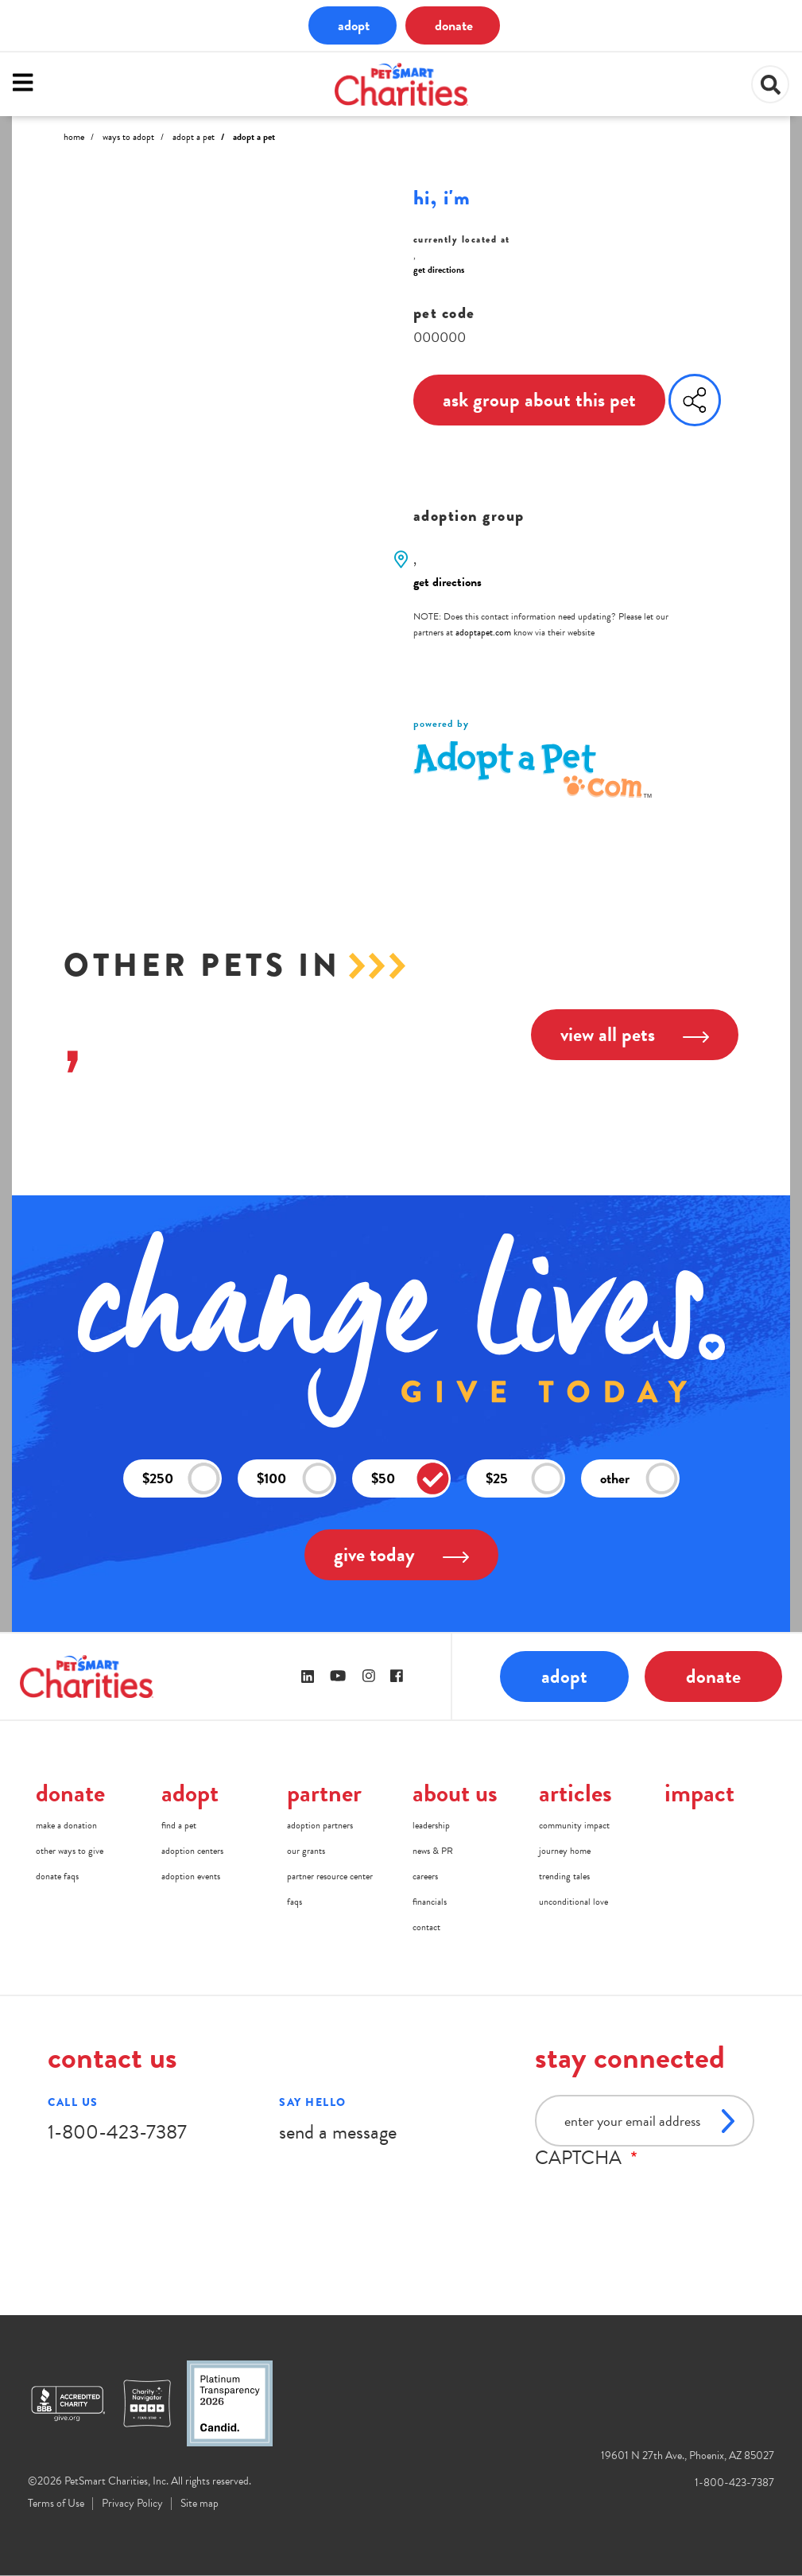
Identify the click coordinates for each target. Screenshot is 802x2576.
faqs (294, 1901)
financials (430, 1901)
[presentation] (656, 2200)
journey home (565, 1851)
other (639, 1479)
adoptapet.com (483, 632)
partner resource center (330, 1876)
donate (454, 25)
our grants (306, 1851)
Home (74, 137)
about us (455, 1793)
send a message (338, 2132)
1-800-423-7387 (117, 2132)
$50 (410, 1479)
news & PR (433, 1851)
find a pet (178, 1825)
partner (324, 1793)
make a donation (66, 1825)
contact (426, 1927)
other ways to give (69, 1851)
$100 (296, 1479)
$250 (181, 1479)
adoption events (190, 1876)
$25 (525, 1479)
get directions (438, 269)
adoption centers (192, 1851)
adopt (354, 25)
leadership (431, 1825)
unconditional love (573, 1901)
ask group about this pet (539, 399)
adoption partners (320, 1825)
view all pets (634, 1034)
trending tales (564, 1876)
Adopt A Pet (193, 137)
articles (575, 1793)
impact (699, 1793)
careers (425, 1876)
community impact (574, 1825)
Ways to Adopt (128, 137)
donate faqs (57, 1876)
